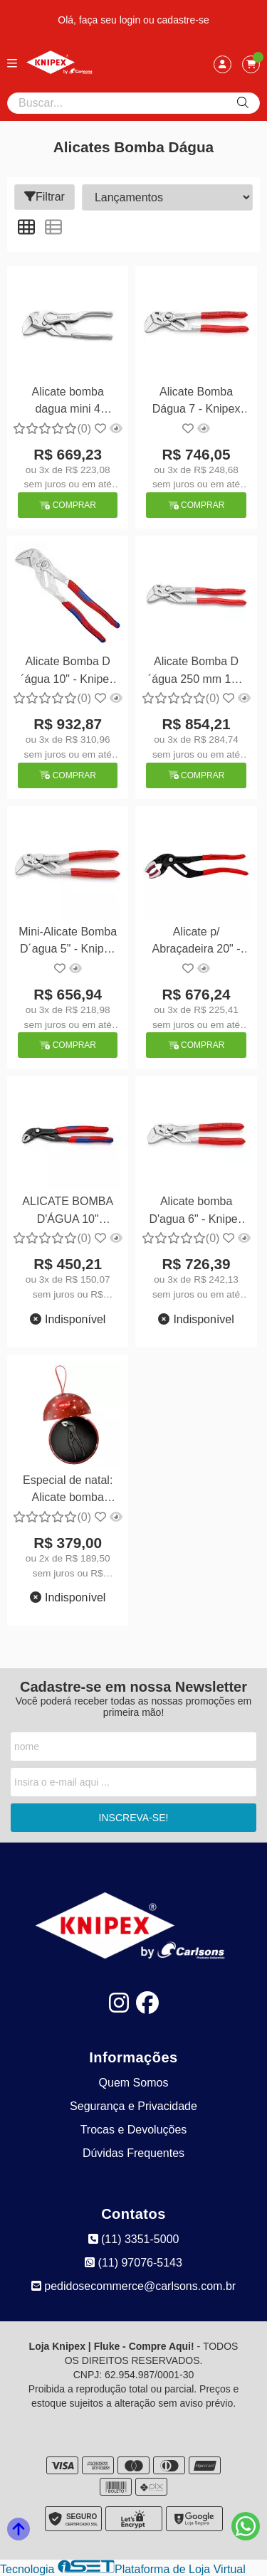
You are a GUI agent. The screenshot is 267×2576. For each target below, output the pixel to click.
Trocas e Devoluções (133, 2130)
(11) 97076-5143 (133, 2263)
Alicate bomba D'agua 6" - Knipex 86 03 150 (196, 1212)
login (131, 20)
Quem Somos (134, 2083)
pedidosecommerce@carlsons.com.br (133, 2286)
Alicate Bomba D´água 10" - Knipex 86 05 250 (68, 672)
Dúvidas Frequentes (133, 2153)
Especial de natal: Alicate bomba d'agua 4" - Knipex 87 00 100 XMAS (67, 1490)
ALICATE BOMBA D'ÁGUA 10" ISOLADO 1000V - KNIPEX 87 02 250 (67, 1212)
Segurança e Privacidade (133, 2106)
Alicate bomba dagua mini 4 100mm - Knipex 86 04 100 (68, 402)
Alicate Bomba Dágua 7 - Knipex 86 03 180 (196, 402)
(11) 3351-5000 (133, 2239)
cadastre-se (183, 20)
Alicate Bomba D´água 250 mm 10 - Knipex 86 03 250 (196, 672)
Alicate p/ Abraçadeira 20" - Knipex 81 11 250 (196, 942)
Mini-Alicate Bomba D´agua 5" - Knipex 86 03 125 (68, 942)
